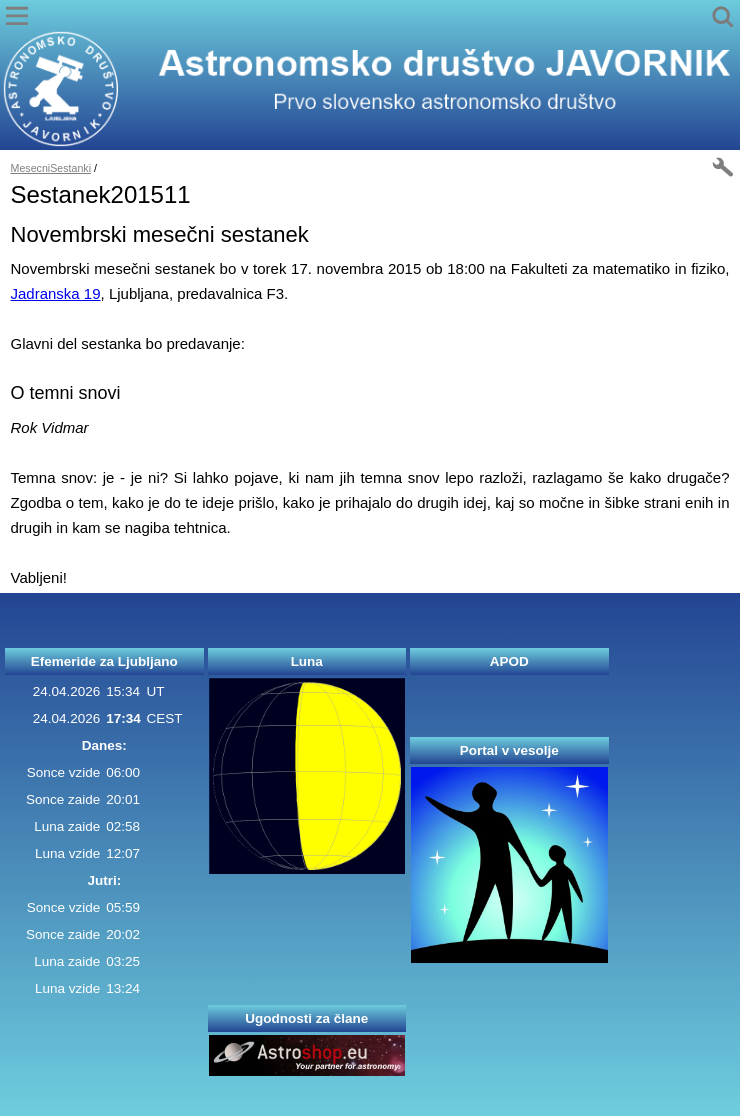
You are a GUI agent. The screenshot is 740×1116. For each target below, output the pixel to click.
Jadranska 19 (56, 293)
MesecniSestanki (51, 168)
